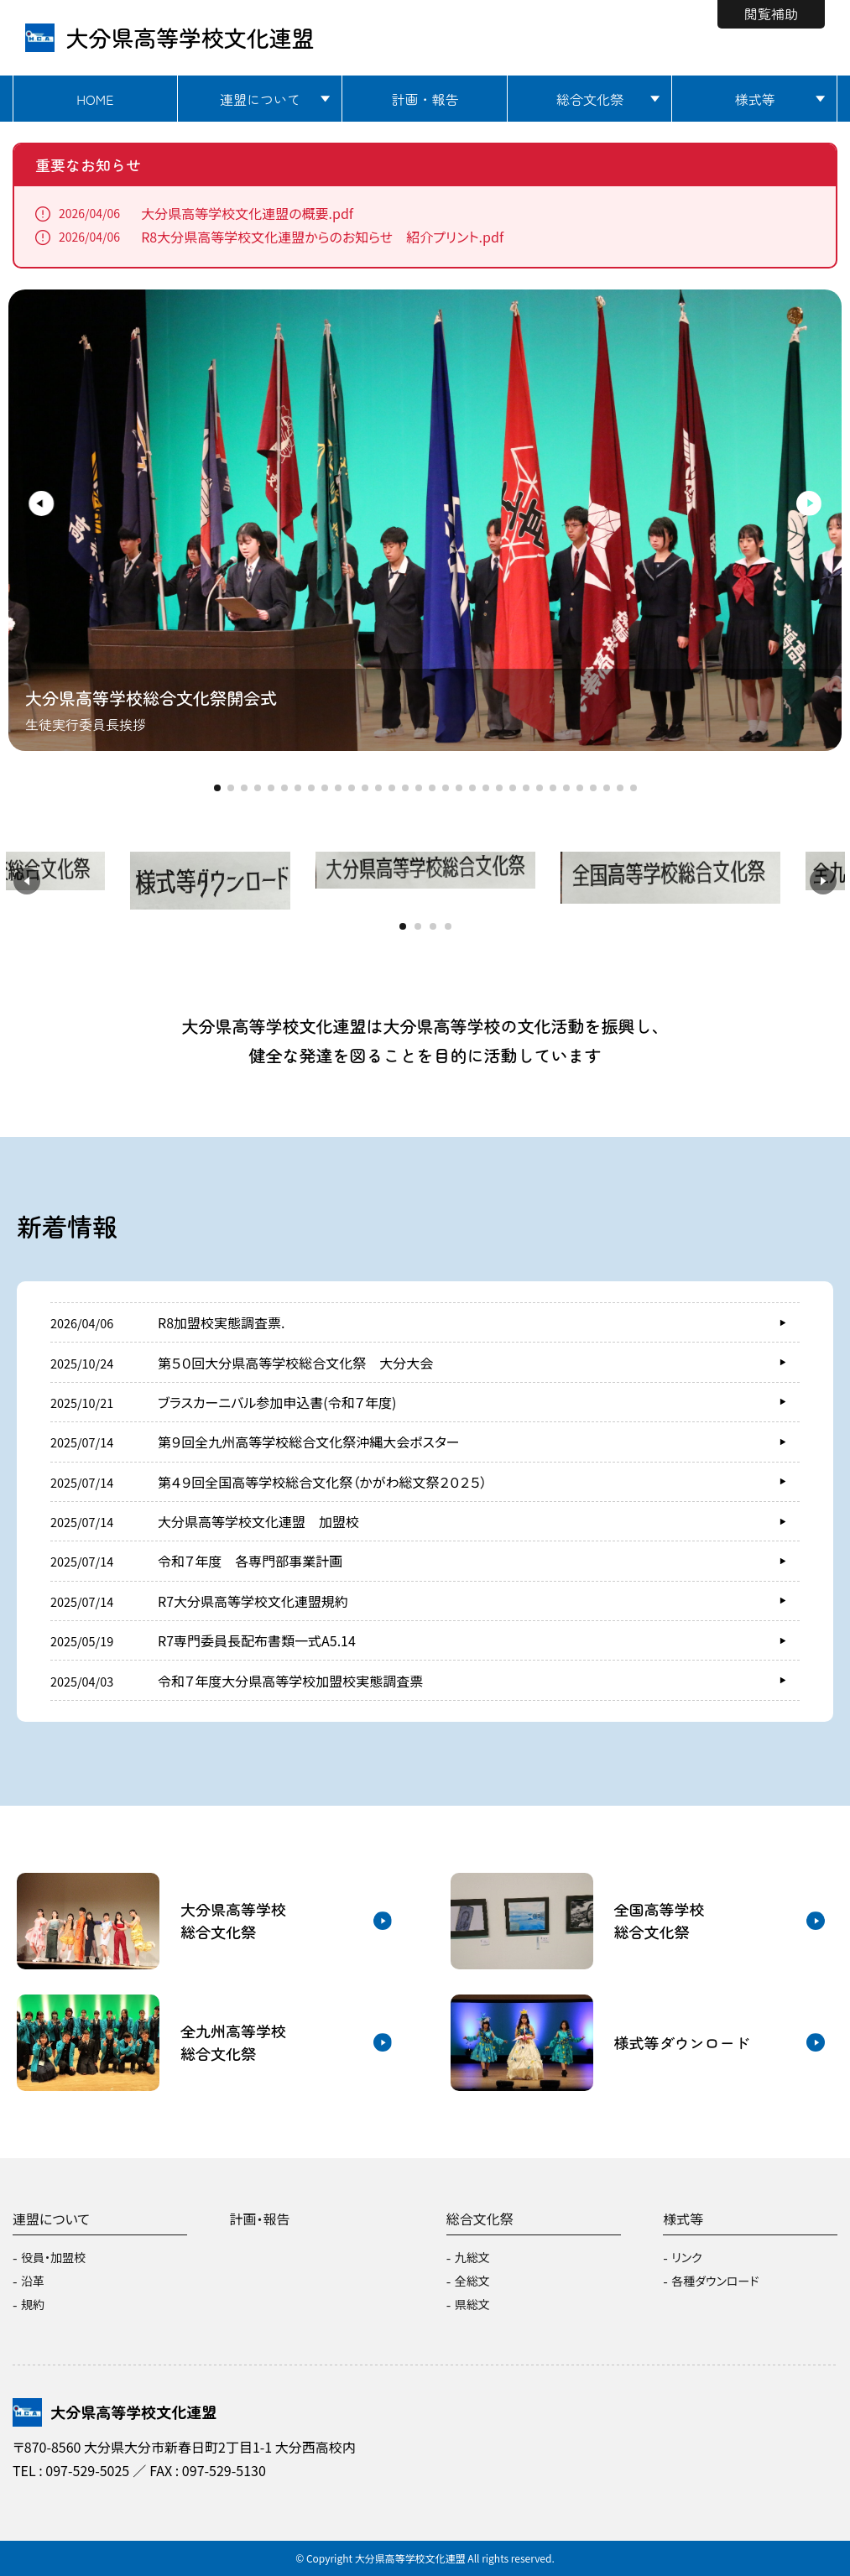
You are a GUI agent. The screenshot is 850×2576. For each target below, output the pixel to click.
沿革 (32, 2280)
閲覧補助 (771, 13)
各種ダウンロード (715, 2280)
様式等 (755, 99)
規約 (32, 2304)
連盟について (260, 99)
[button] (34, 503)
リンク (686, 2257)
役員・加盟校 (53, 2257)
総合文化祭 (589, 99)
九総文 (472, 2257)
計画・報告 (424, 99)
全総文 (472, 2280)
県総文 (472, 2304)
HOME (94, 99)
